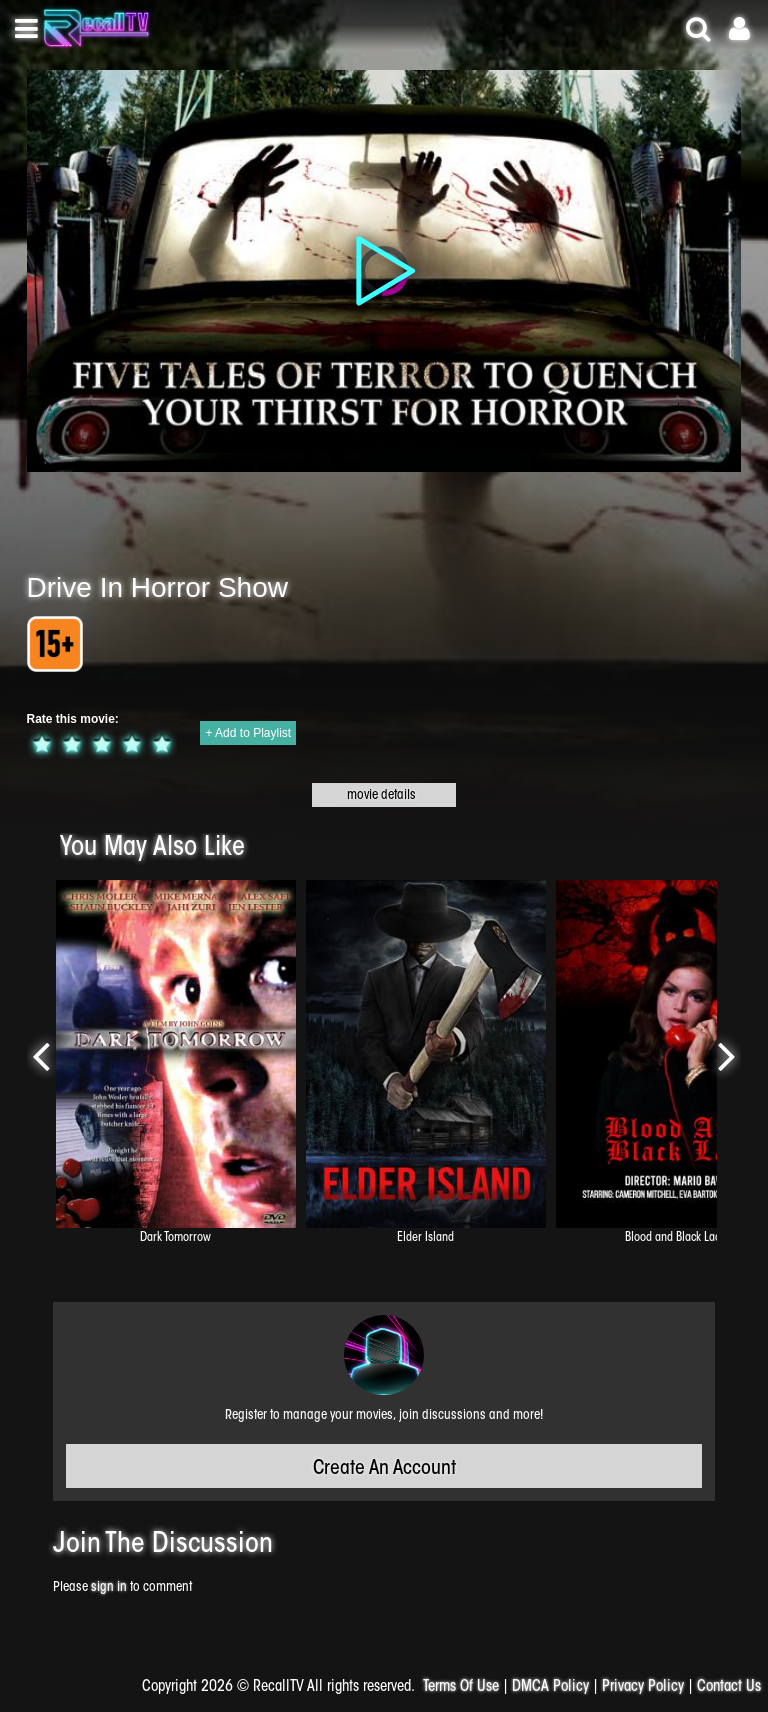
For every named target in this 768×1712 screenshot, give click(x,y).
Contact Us (729, 1687)
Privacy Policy (643, 1687)
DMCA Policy (550, 1687)
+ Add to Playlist (248, 733)
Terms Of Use (461, 1687)
